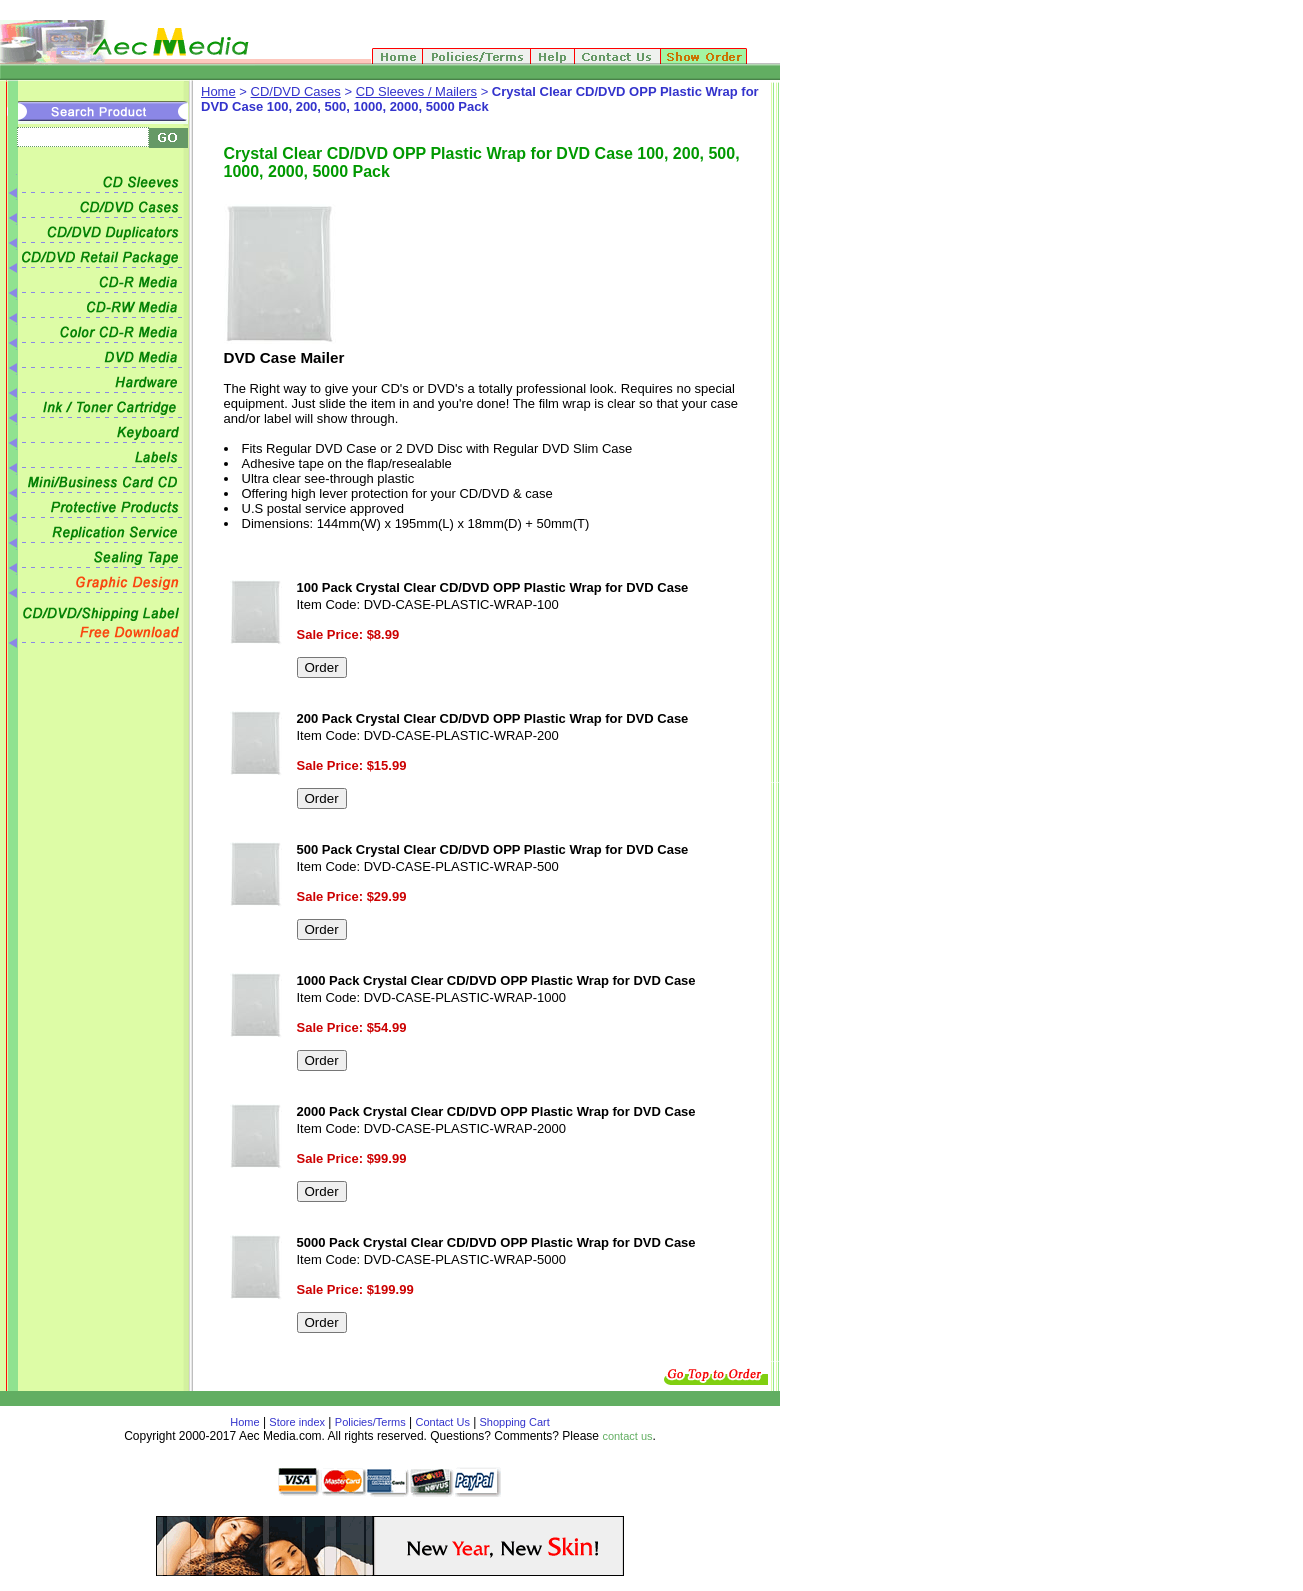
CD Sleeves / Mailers (416, 91)
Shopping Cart (512, 1422)
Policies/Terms (370, 1422)
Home (218, 91)
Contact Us (443, 1422)
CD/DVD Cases (296, 91)
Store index (297, 1422)
